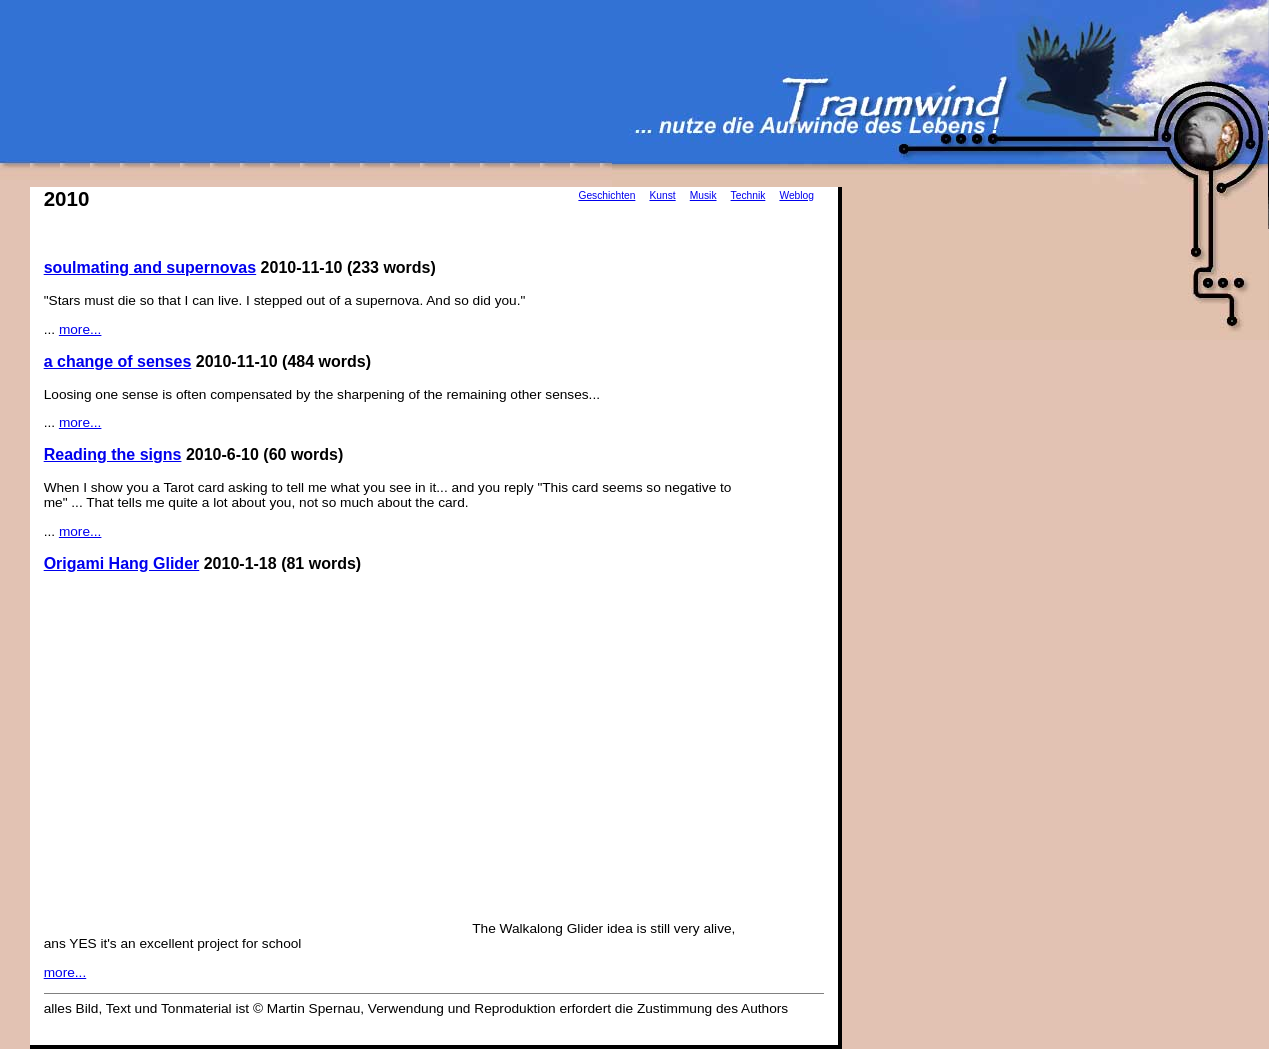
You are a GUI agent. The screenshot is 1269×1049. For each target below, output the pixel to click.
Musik (703, 195)
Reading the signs (113, 454)
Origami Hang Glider (122, 563)
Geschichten (606, 195)
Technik (748, 195)
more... (80, 329)
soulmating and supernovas (150, 267)
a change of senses (118, 361)
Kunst (662, 195)
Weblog (796, 195)
